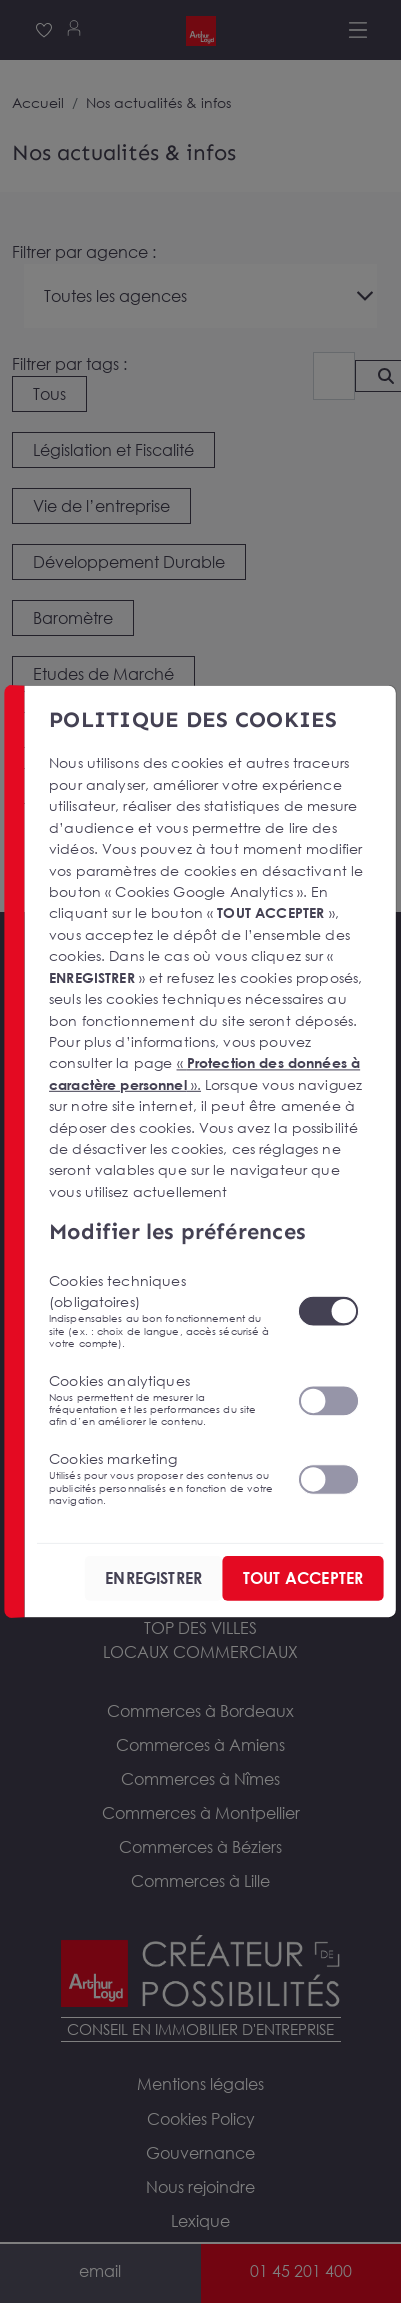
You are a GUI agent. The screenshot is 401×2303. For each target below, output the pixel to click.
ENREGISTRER (153, 1578)
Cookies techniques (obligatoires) (161, 1311)
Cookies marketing (161, 1478)
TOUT (303, 1578)
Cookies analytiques (161, 1400)
